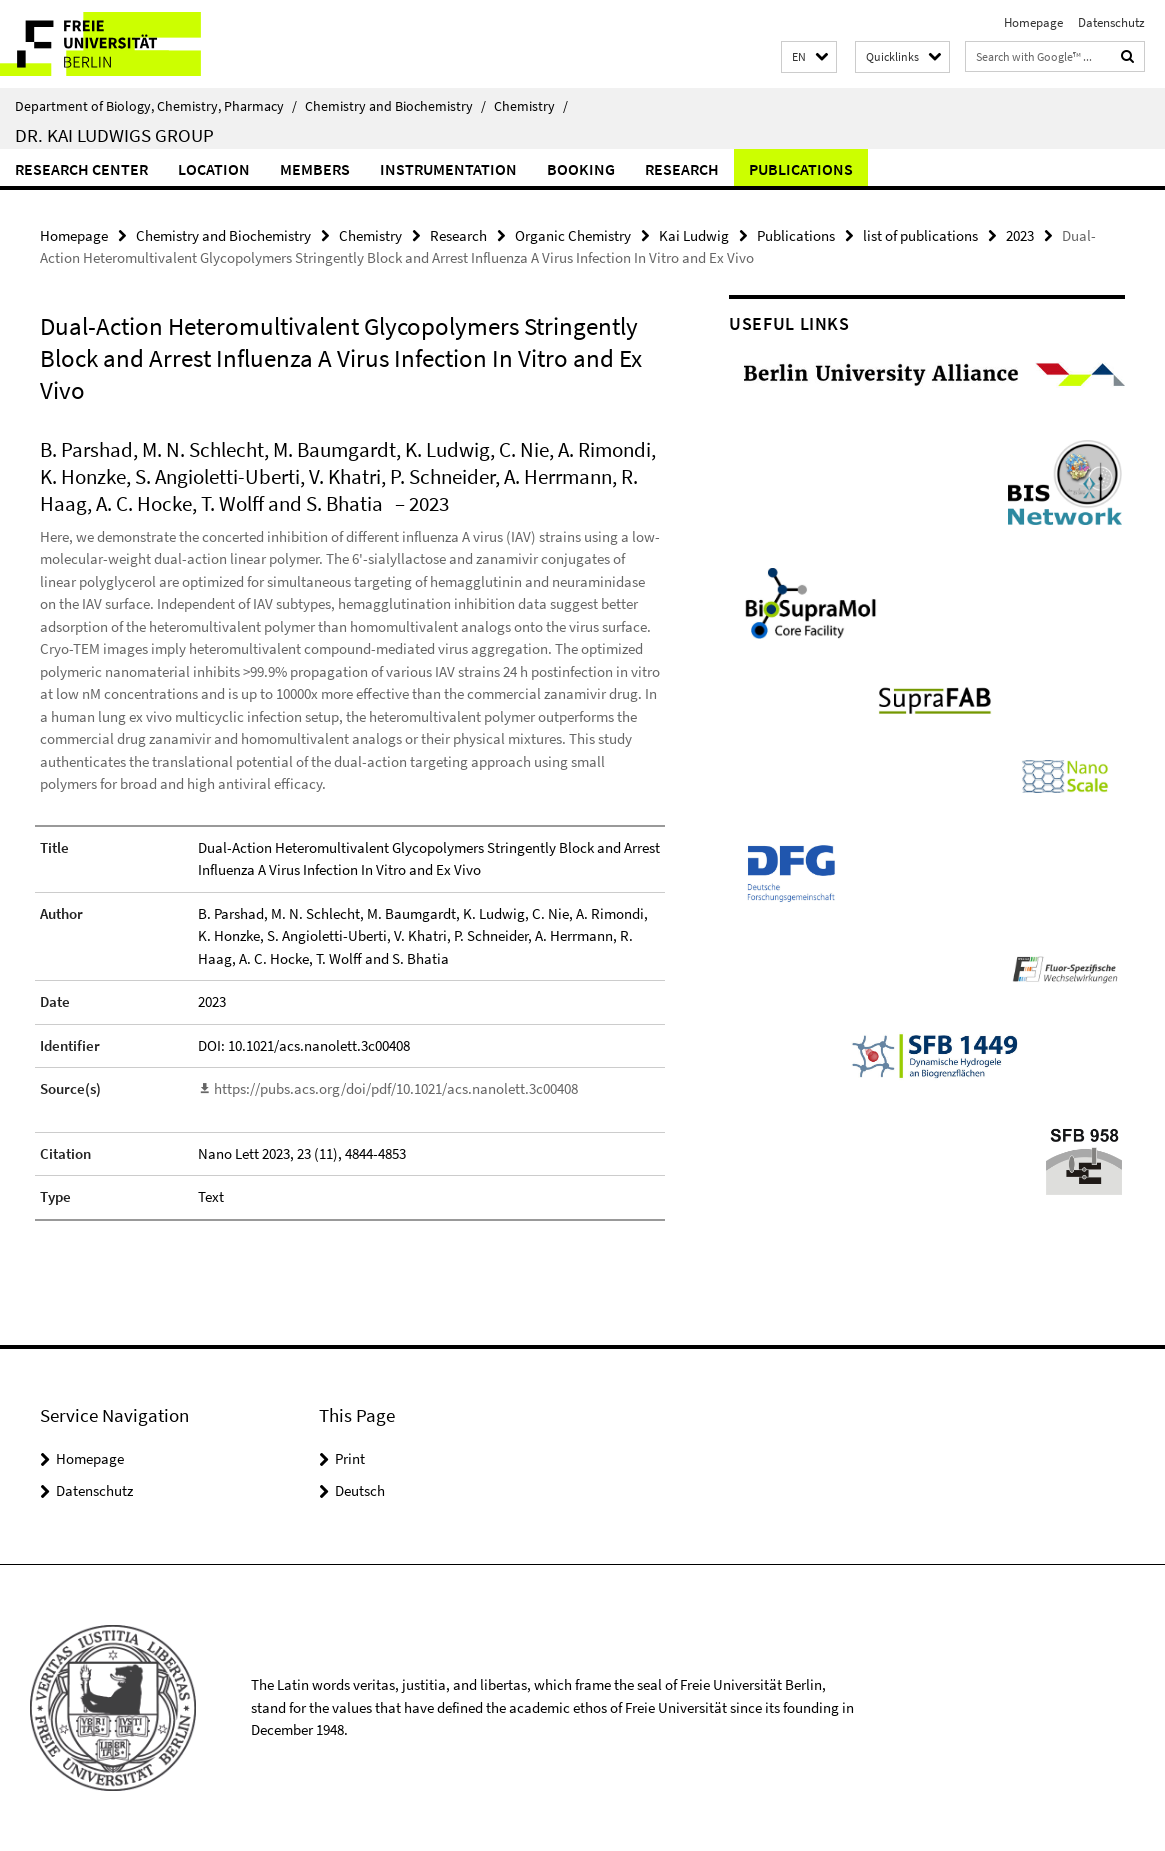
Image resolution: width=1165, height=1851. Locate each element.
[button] (809, 57)
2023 (1020, 235)
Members (315, 169)
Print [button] (350, 1458)
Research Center (81, 169)
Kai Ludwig (694, 235)
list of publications (920, 235)
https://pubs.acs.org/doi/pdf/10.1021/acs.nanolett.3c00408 (396, 1088)
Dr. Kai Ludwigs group (114, 135)
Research (682, 169)
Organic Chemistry (573, 235)
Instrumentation (448, 169)
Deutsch (360, 1490)
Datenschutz (1111, 22)
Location (214, 169)
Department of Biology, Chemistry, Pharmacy (156, 106)
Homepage (1033, 22)
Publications (801, 169)
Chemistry (531, 106)
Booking (581, 169)
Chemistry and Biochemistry (395, 106)
